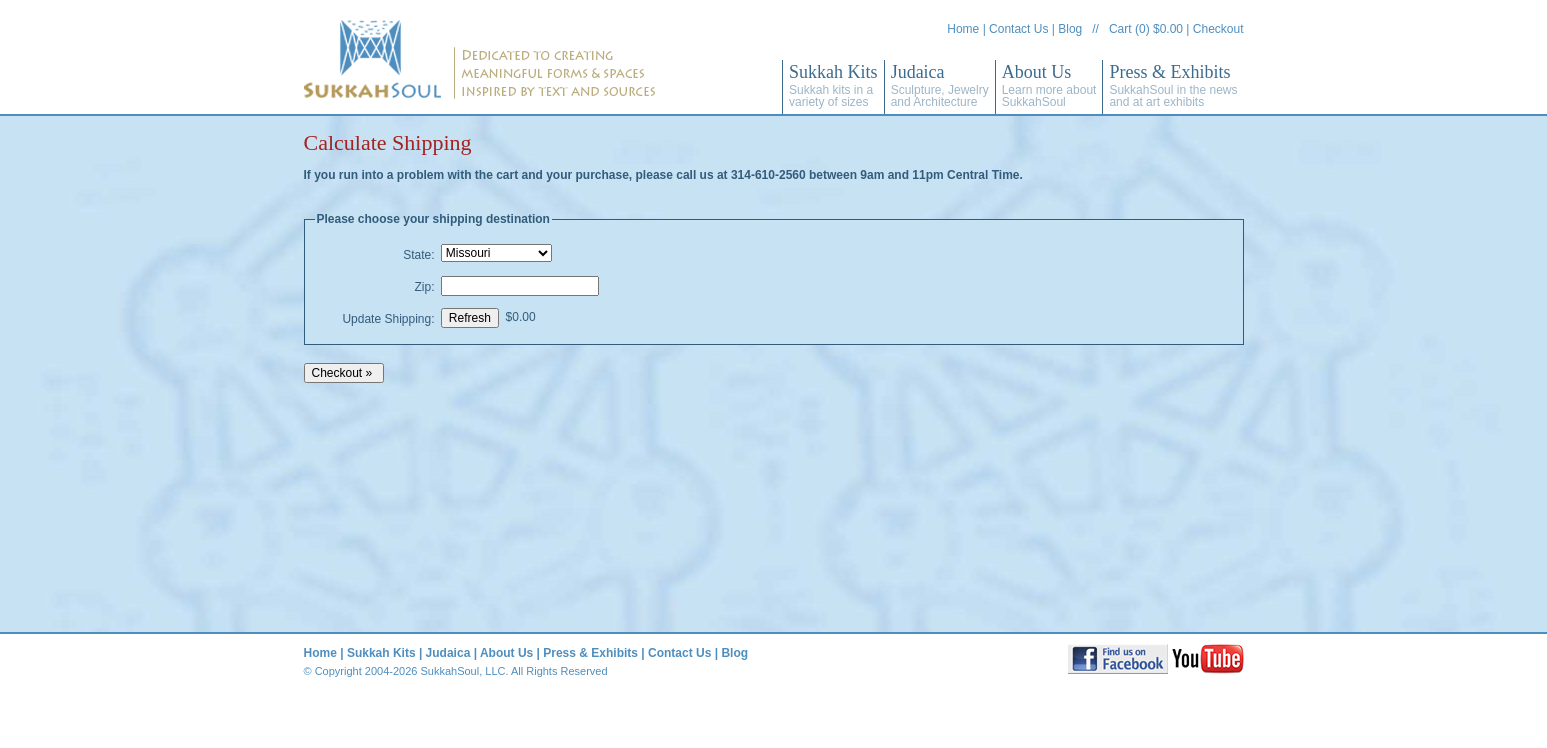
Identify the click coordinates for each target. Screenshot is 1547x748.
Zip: (424, 287)
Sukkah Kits (833, 85)
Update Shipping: (388, 319)
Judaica (940, 85)
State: (418, 255)
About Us (1049, 85)
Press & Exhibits (1173, 85)
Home (963, 29)
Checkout (1218, 29)
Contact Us (1018, 29)
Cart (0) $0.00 (1146, 29)
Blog (1070, 29)
